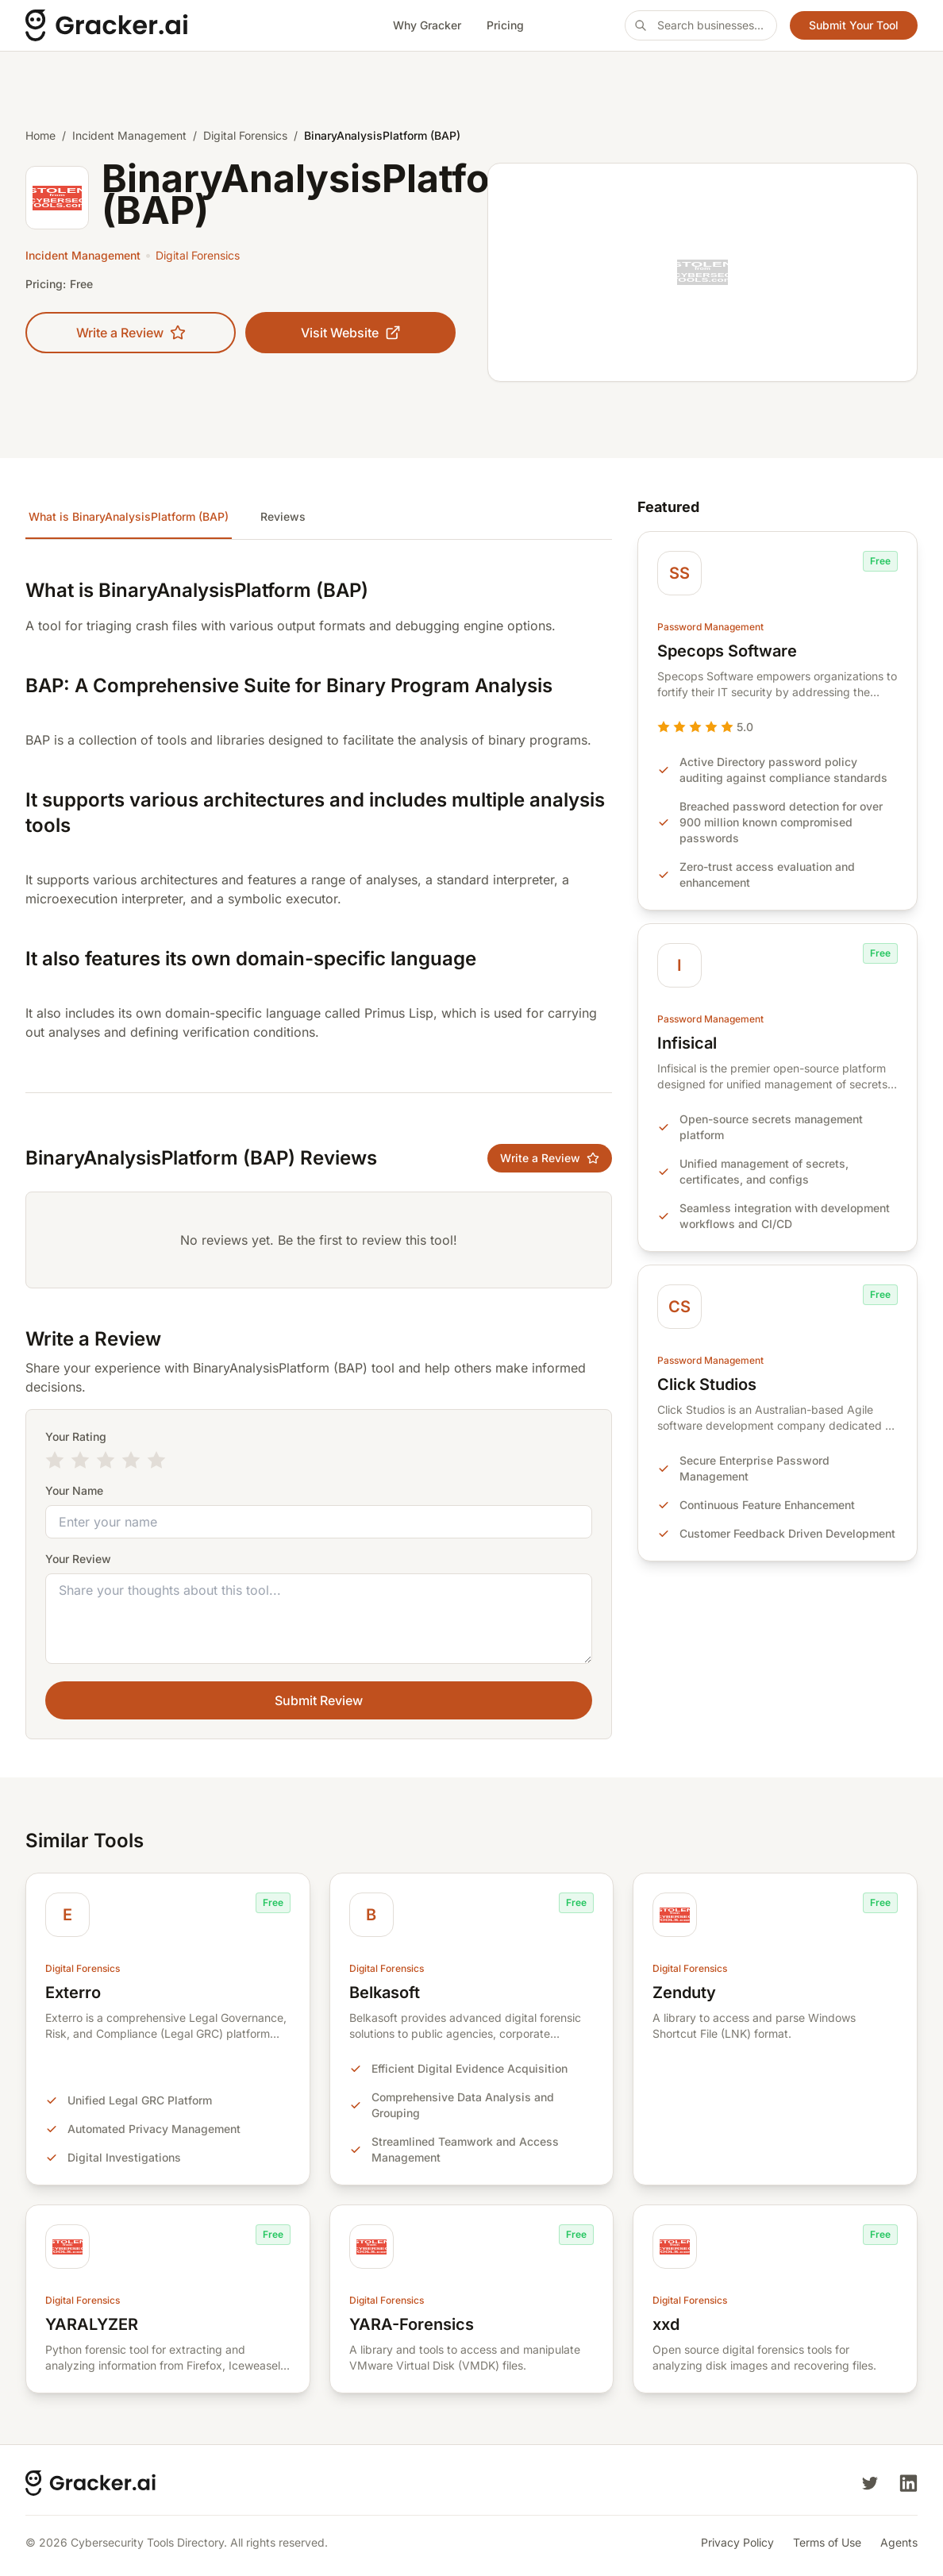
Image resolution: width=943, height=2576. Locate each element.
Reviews (283, 516)
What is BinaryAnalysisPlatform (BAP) (129, 516)
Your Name (74, 1490)
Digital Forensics (245, 135)
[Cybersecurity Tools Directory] (158, 25)
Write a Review (131, 333)
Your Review (78, 1558)
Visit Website (351, 333)
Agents (899, 2542)
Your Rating (75, 1436)
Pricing (505, 25)
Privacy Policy (737, 2542)
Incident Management (129, 135)
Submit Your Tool (854, 25)
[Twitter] (869, 2483)
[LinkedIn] (908, 2483)
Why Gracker (427, 25)
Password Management (710, 627)
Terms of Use (827, 2542)
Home (40, 135)
